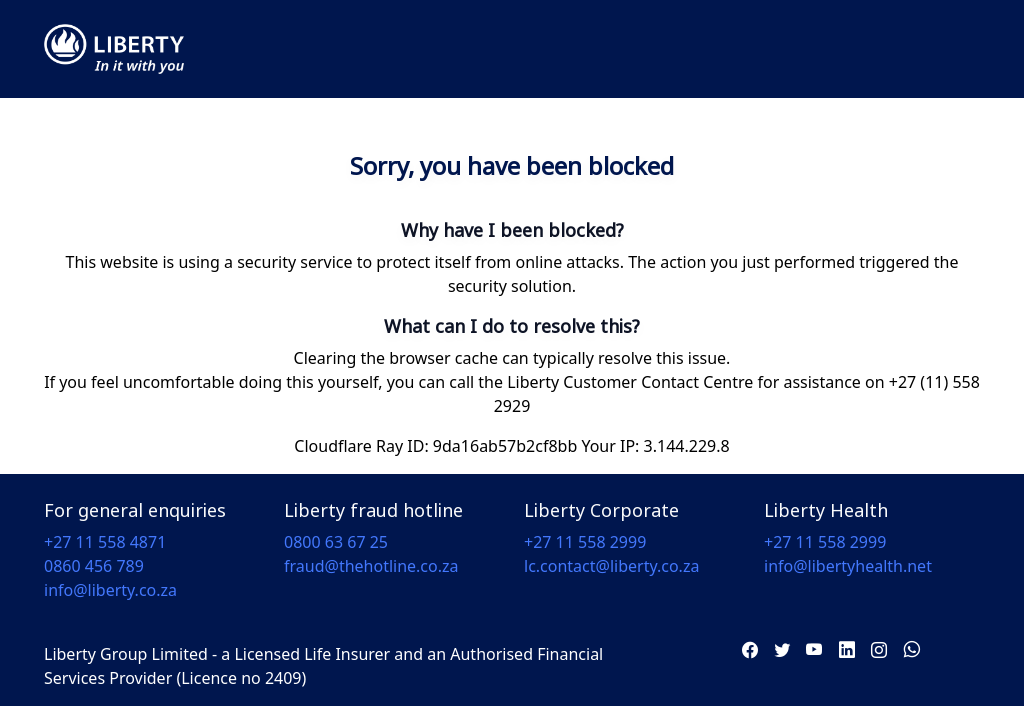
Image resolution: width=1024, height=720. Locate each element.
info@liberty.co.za (110, 590)
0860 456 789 (94, 566)
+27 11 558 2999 (585, 542)
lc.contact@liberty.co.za (611, 566)
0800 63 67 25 (336, 542)
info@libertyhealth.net (848, 566)
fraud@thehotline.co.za (371, 566)
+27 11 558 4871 (105, 542)
